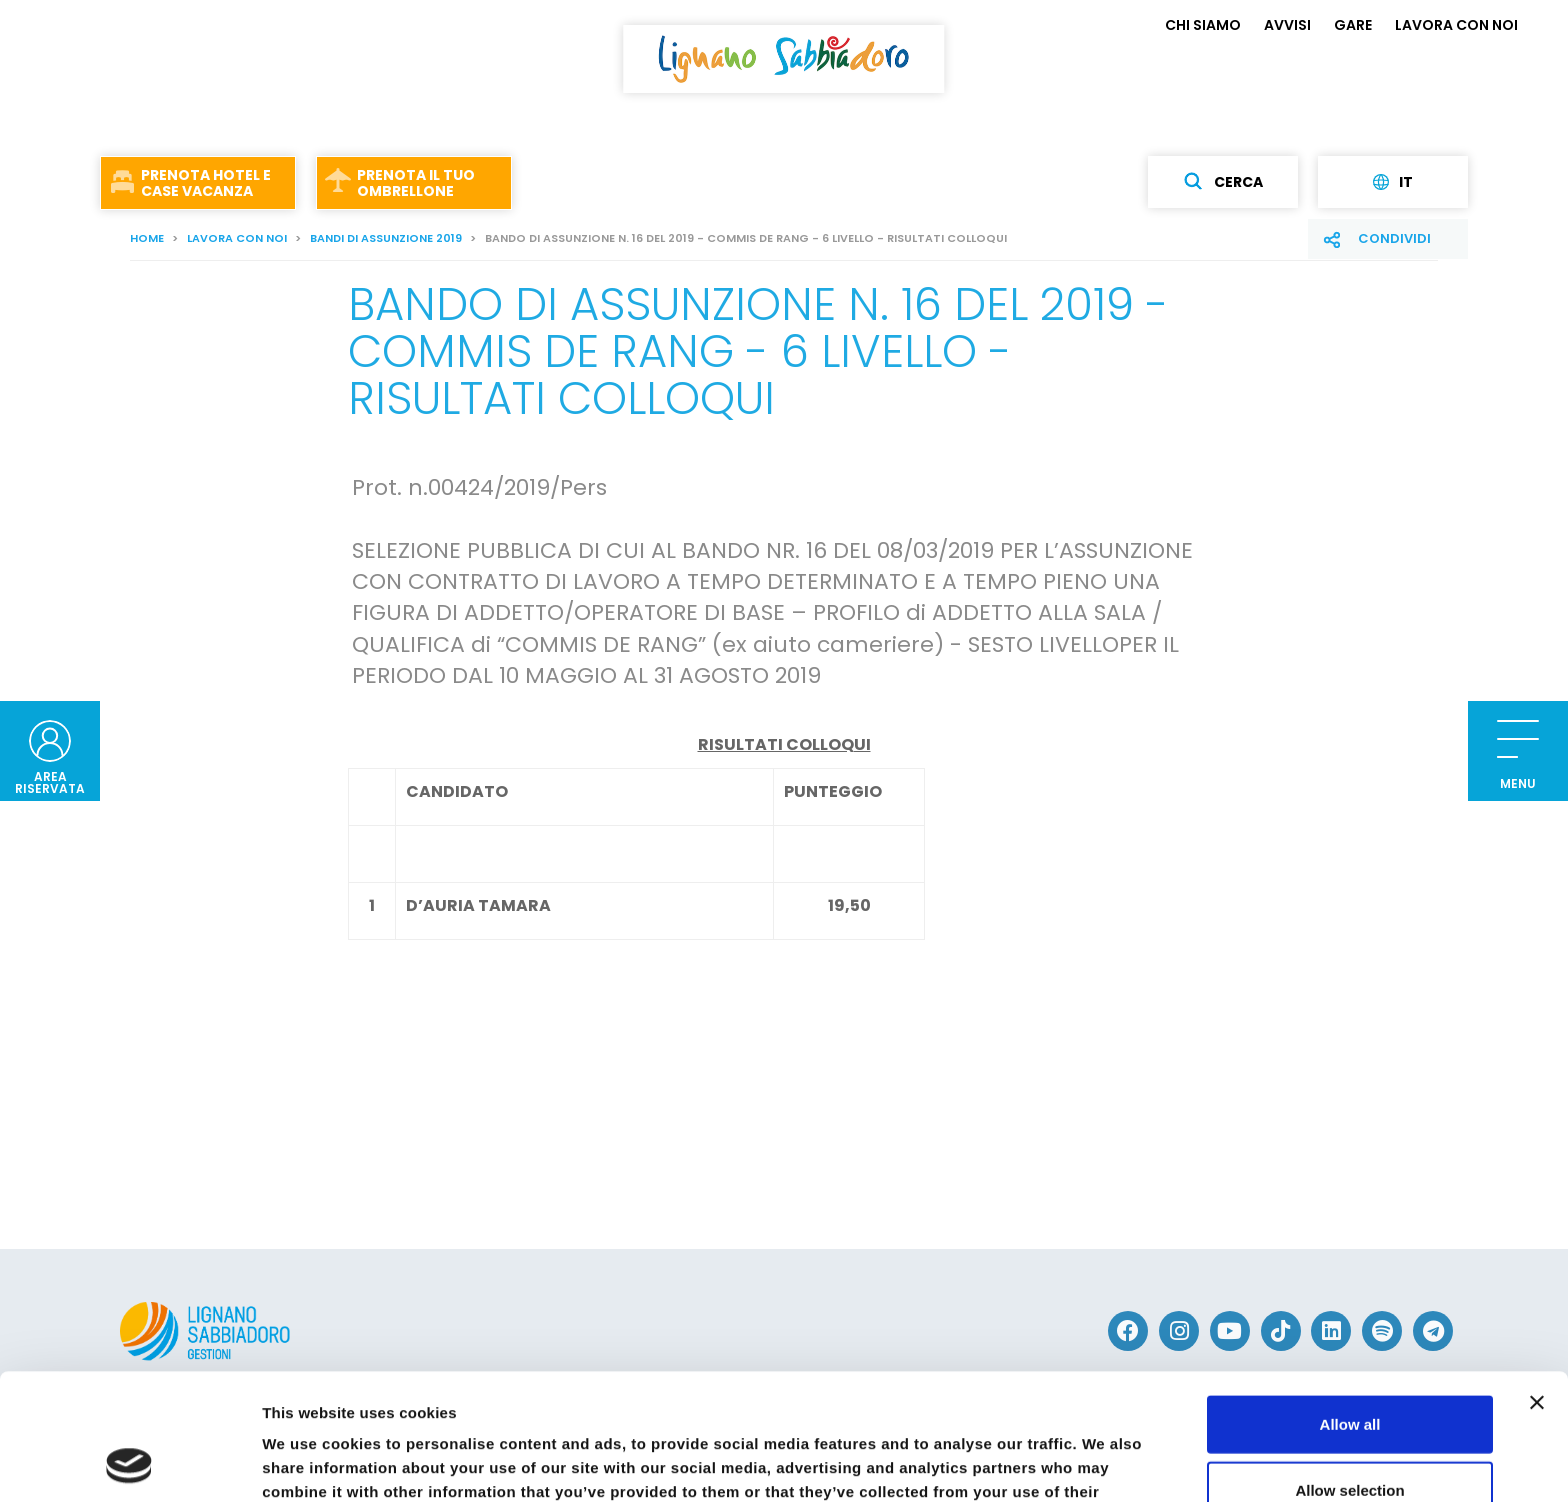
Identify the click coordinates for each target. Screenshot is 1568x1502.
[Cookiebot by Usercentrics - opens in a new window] (129, 1463)
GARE (1353, 25)
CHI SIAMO (1203, 25)
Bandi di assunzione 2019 (386, 238)
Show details (1049, 1462)
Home (147, 238)
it (1393, 182)
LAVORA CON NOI (1456, 25)
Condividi (1394, 238)
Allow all (1350, 1305)
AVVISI (1287, 25)
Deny (1350, 1436)
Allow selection (1349, 1371)
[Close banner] (1537, 1284)
